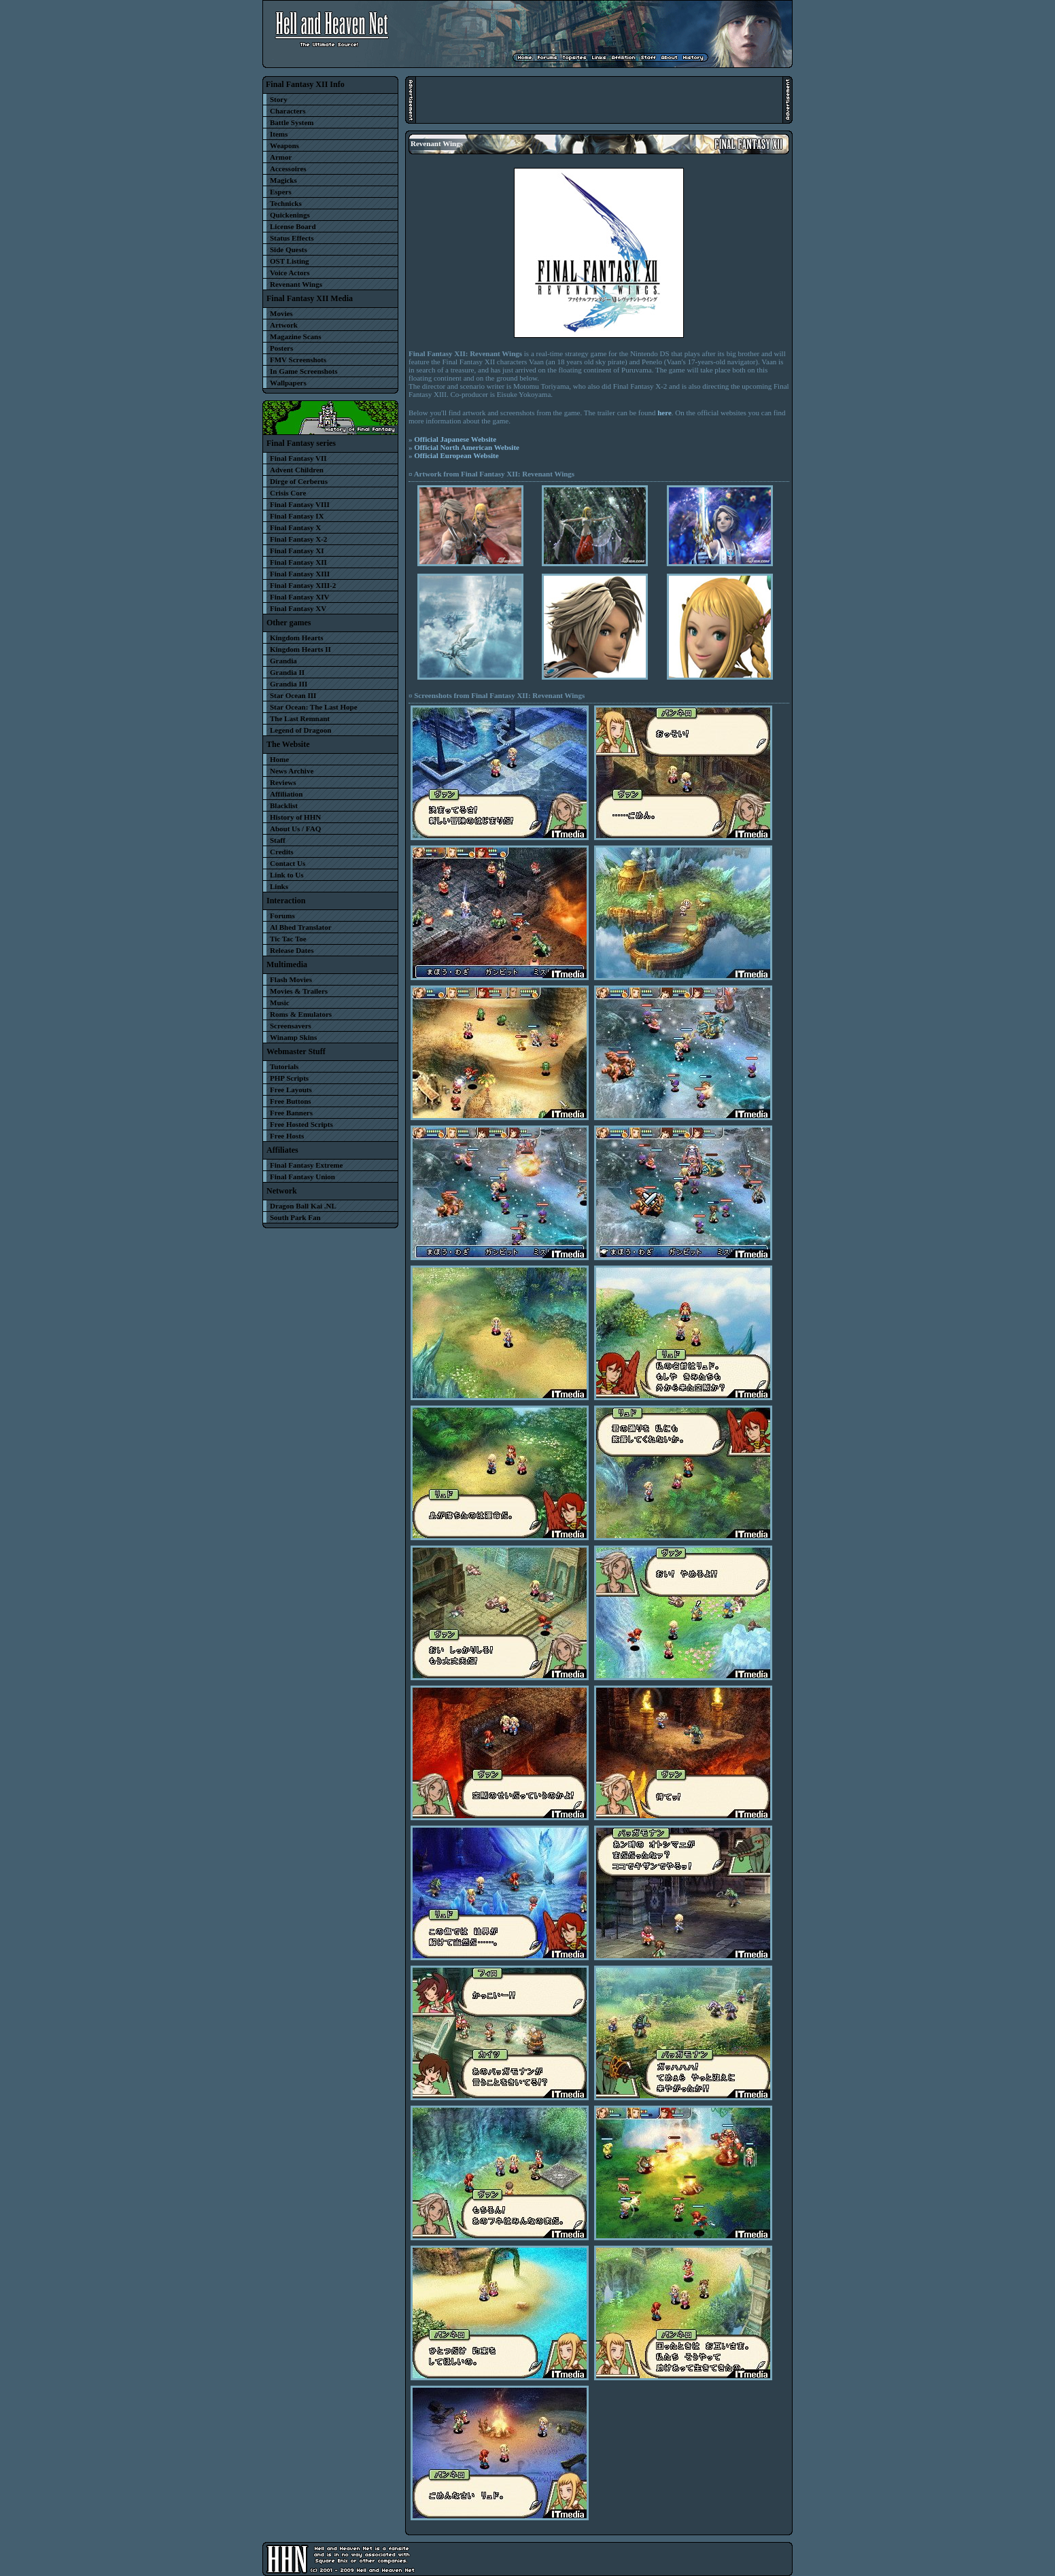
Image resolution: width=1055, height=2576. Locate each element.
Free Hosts (287, 1136)
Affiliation (286, 794)
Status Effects (291, 238)
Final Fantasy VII (298, 458)
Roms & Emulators (301, 1014)
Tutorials (284, 1066)
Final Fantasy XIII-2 (303, 585)
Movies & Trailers (299, 991)
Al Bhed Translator (301, 927)
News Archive (291, 771)
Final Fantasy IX (297, 516)
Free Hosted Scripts (301, 1124)
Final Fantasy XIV (299, 597)
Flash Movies (291, 979)
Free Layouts (291, 1089)
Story (279, 99)
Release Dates (291, 950)
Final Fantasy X (295, 527)
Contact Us (287, 863)
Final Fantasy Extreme (306, 1165)
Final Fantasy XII (298, 562)
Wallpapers (288, 383)
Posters (281, 348)
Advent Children (297, 470)
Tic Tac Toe (288, 939)
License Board (293, 226)
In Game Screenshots (303, 371)
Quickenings (290, 215)
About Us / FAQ (295, 828)
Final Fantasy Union (302, 1176)
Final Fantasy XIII (300, 574)
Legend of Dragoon (300, 730)
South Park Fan (295, 1217)
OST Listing (289, 261)
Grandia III (288, 684)
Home (279, 759)
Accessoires (288, 168)
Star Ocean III (293, 695)
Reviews (283, 782)
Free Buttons (290, 1101)
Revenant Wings (296, 284)
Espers (281, 192)
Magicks (283, 180)
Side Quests (288, 249)
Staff (278, 840)
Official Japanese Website (455, 439)
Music (280, 1002)
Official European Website (456, 455)
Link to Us (287, 875)
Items (279, 134)
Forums (282, 915)
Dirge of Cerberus (299, 481)
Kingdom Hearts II (300, 649)
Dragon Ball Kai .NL (303, 1206)
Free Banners (291, 1113)
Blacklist (284, 805)
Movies (281, 313)
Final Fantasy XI (297, 550)
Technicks (286, 203)
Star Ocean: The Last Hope (314, 707)
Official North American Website (466, 447)
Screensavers (290, 1026)
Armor (281, 157)
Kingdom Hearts (297, 637)
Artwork (284, 325)
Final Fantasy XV (298, 608)
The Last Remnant (300, 718)
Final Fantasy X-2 (298, 539)
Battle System (291, 122)
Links (279, 886)
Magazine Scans (295, 336)
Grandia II (287, 672)
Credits (282, 852)
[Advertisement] (599, 100)
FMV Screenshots (298, 359)
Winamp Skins (293, 1037)
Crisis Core (288, 493)
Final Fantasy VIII (300, 504)
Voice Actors (290, 272)
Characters (288, 111)
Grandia (283, 661)
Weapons (284, 145)
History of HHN (295, 817)
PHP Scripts (289, 1078)
